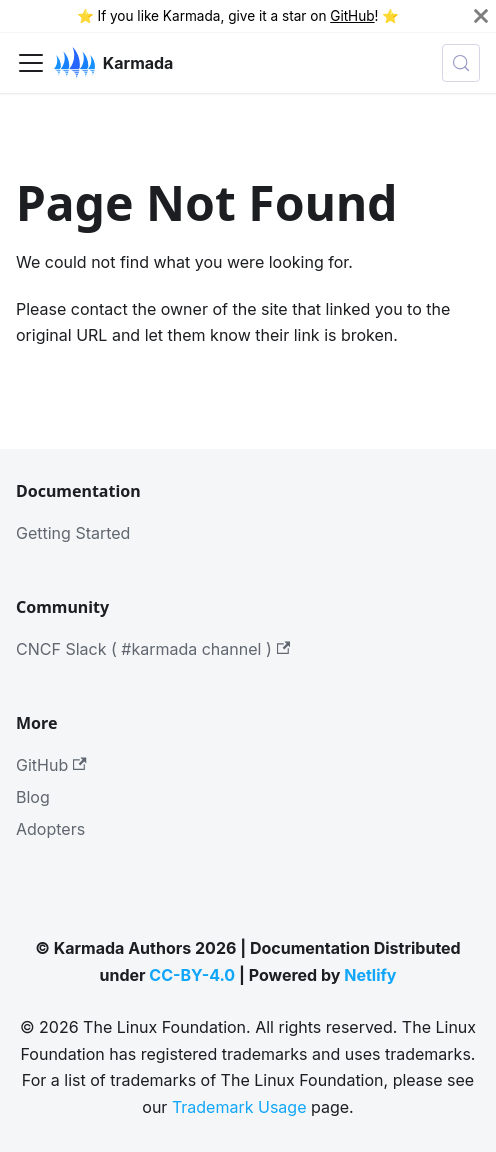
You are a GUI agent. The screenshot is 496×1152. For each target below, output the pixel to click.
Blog (33, 797)
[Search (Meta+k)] (461, 63)
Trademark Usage (239, 1107)
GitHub (352, 16)
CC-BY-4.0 (192, 975)
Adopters (50, 829)
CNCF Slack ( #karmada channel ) (153, 649)
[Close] (481, 16)
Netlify (370, 975)
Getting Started (73, 533)
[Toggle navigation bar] (31, 63)
